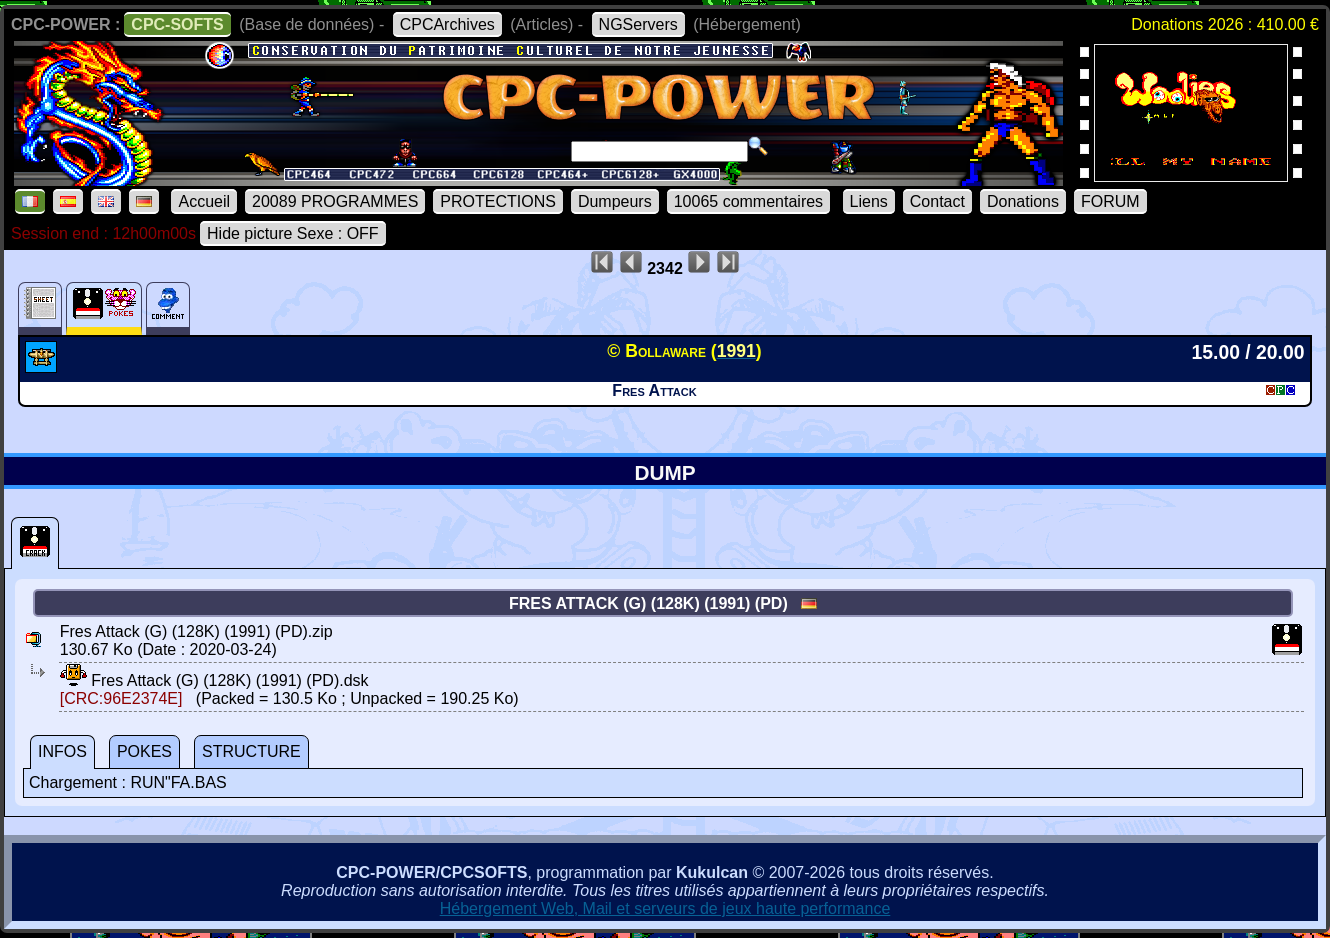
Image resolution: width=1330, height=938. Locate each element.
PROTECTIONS (498, 201)
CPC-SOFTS (177, 24)
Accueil (204, 201)
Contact (937, 201)
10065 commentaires (748, 201)
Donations (1023, 201)
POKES (144, 751)
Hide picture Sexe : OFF (293, 233)
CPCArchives (447, 24)
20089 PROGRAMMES (335, 201)
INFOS (62, 751)
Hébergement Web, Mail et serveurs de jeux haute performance (665, 908)
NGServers (638, 24)
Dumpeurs (615, 201)
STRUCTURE (251, 751)
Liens (869, 201)
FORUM (1110, 201)
